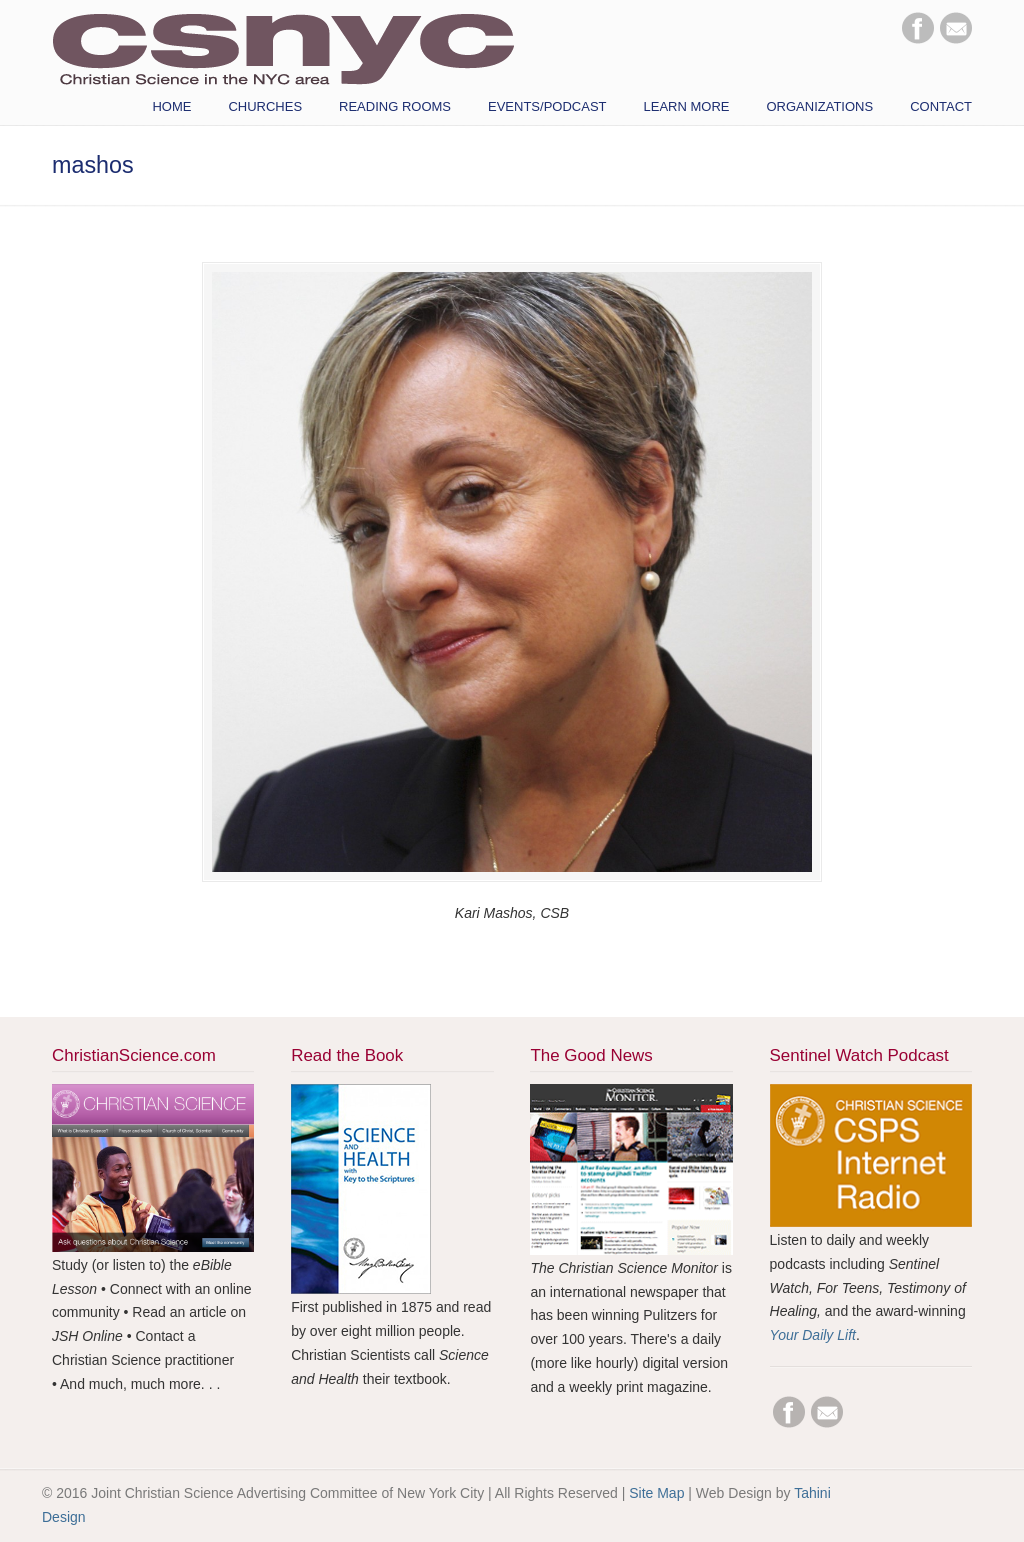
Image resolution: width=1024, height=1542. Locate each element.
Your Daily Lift (813, 1335)
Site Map (656, 1493)
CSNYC (283, 47)
